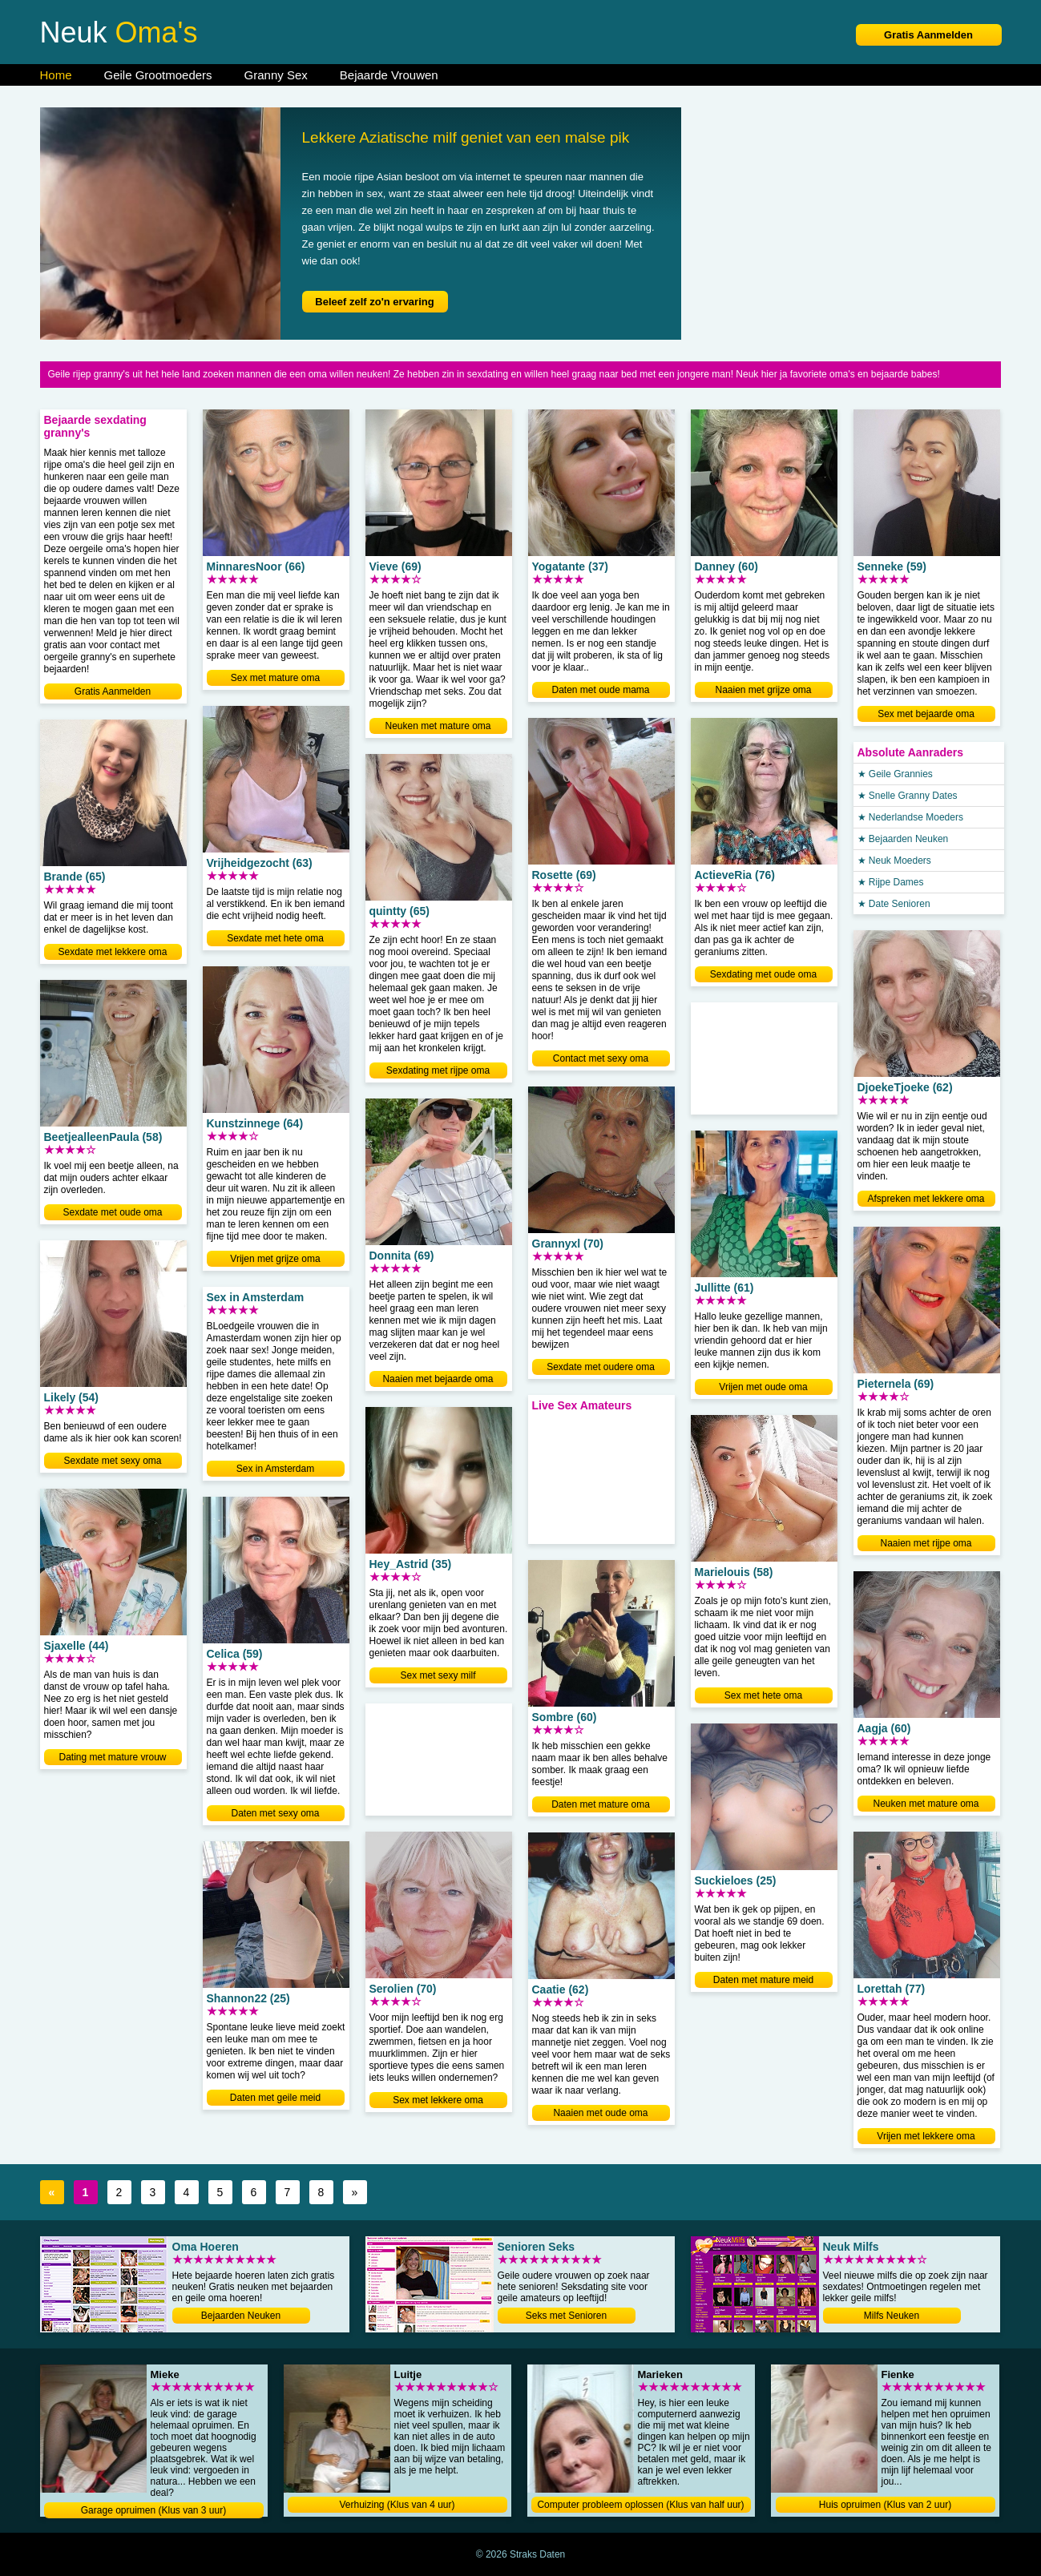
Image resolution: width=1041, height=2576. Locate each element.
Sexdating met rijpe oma (438, 1070)
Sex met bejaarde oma (926, 714)
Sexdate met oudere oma (601, 1367)
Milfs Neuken (891, 2315)
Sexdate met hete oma (275, 938)
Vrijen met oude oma (763, 1387)
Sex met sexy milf (437, 1675)
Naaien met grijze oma (763, 689)
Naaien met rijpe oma (925, 1543)
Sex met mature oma (275, 677)
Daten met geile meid (275, 2097)
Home (56, 75)
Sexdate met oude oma (112, 1212)
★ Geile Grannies (895, 774)
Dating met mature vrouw (112, 1757)
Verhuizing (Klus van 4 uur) (396, 2504)
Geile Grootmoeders (158, 75)
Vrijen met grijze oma (275, 1258)
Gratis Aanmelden (928, 35)
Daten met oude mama (600, 689)
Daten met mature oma (600, 1804)
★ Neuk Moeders (894, 860)
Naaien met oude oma (600, 2112)
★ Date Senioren (893, 903)
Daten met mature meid (763, 1979)
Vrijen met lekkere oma (925, 2136)
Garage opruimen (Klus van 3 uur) (153, 2510)
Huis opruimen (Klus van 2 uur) (885, 2504)
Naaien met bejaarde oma (437, 1379)
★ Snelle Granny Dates (907, 795)
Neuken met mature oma (437, 726)
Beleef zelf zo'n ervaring (374, 302)
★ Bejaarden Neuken (903, 839)
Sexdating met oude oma (763, 974)
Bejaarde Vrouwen (389, 75)
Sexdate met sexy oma (112, 1460)
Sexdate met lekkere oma (112, 951)
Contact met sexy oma (600, 1058)
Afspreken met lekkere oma (925, 1198)
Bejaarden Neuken (240, 2315)
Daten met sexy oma (275, 1813)
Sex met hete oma (763, 1695)
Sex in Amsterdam (275, 1468)
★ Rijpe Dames (890, 882)
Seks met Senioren (566, 2315)
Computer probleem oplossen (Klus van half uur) (640, 2504)
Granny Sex (276, 75)
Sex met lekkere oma (438, 2100)
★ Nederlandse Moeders (910, 817)
